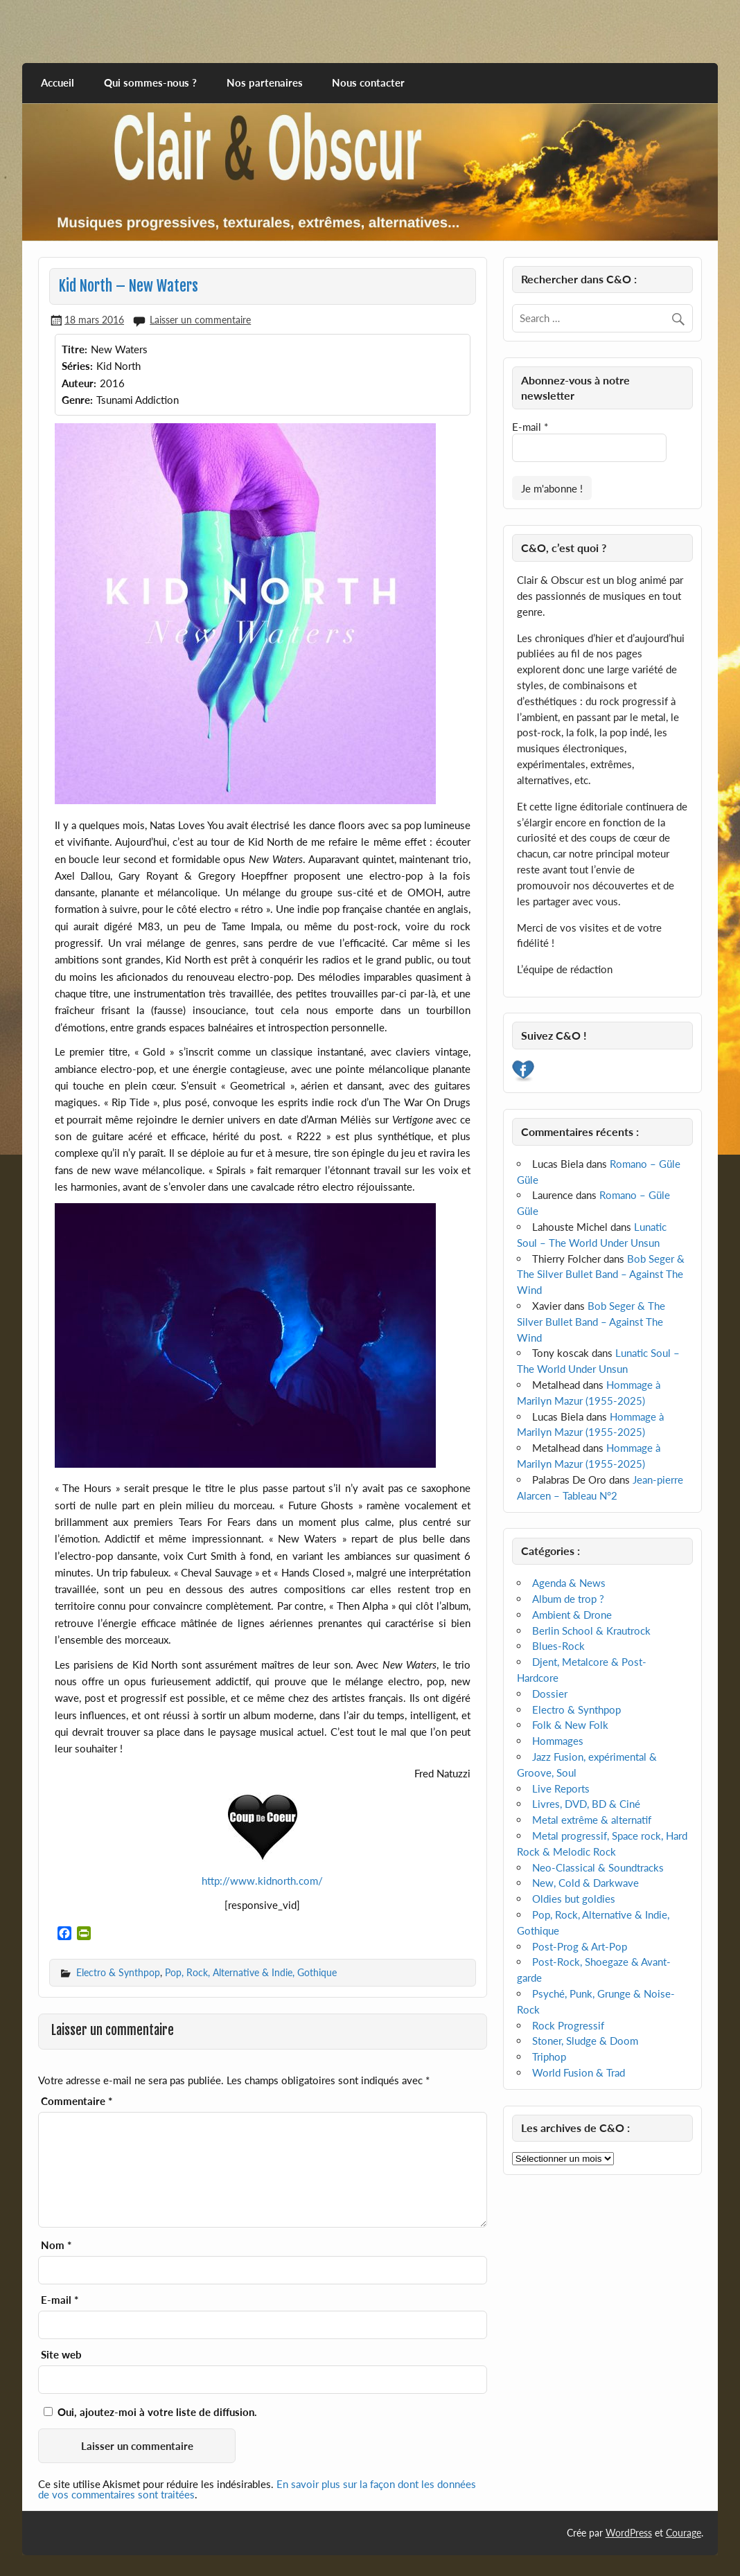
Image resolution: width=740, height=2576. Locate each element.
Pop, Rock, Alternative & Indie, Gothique (251, 1972)
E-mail (59, 2300)
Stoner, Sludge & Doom (585, 2040)
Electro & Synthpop (118, 1972)
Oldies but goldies (573, 1898)
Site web (61, 2355)
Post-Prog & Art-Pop (579, 1946)
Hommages (557, 1740)
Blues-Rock (558, 1646)
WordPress (629, 2533)
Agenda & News (569, 1582)
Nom (56, 2245)
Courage (683, 2533)
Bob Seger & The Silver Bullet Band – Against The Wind (600, 1274)
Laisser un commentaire (200, 320)
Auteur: (79, 383)
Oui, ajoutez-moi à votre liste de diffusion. (150, 2412)
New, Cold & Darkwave (585, 1882)
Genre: (77, 399)
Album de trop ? (568, 1598)
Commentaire (76, 2101)
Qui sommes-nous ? (150, 82)
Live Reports (561, 1788)
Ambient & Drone (572, 1614)
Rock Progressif (568, 2025)
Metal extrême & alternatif (591, 1819)
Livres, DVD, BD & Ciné (586, 1803)
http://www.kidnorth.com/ (262, 1880)
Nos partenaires (265, 82)
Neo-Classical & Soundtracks (598, 1867)
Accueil (57, 82)
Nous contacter (368, 82)
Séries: (77, 365)
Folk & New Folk (570, 1724)
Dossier (549, 1693)
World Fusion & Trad (578, 2072)
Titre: (74, 349)
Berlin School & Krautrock (591, 1630)
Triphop (549, 2056)
